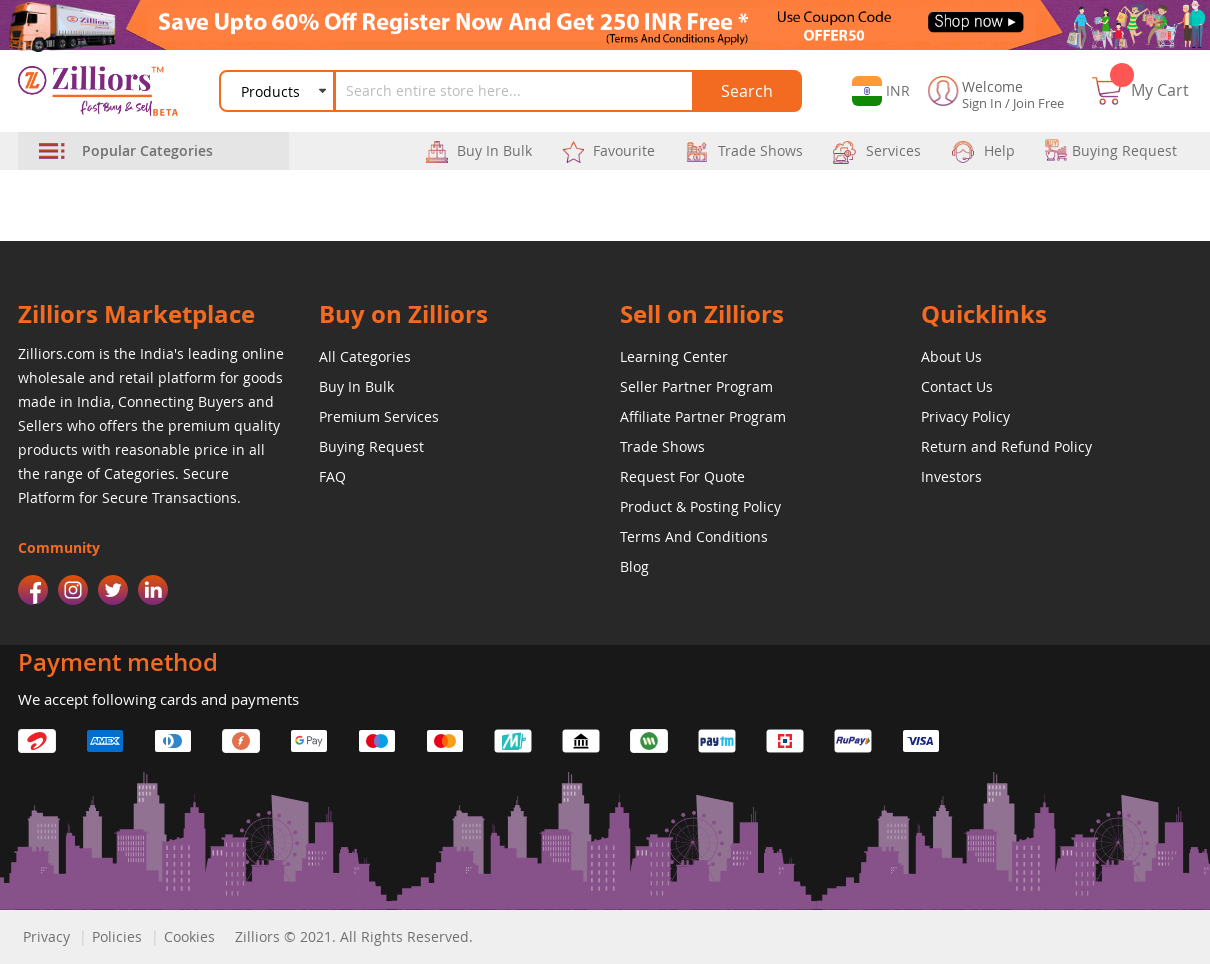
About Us (951, 356)
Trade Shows (662, 446)
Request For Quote (682, 476)
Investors (951, 476)
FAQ (332, 476)
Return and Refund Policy (1006, 446)
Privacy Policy (965, 416)
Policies (117, 936)
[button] (874, 91)
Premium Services (379, 416)
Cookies (189, 936)
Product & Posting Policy (700, 506)
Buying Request (371, 446)
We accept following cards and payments (158, 699)
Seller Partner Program (696, 386)
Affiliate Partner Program (703, 416)
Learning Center (674, 356)
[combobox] (518, 91)
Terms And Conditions (694, 536)
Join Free (1038, 103)
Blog (634, 566)
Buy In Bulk (356, 386)
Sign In (982, 103)
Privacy (46, 936)
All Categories (365, 356)
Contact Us (957, 386)
